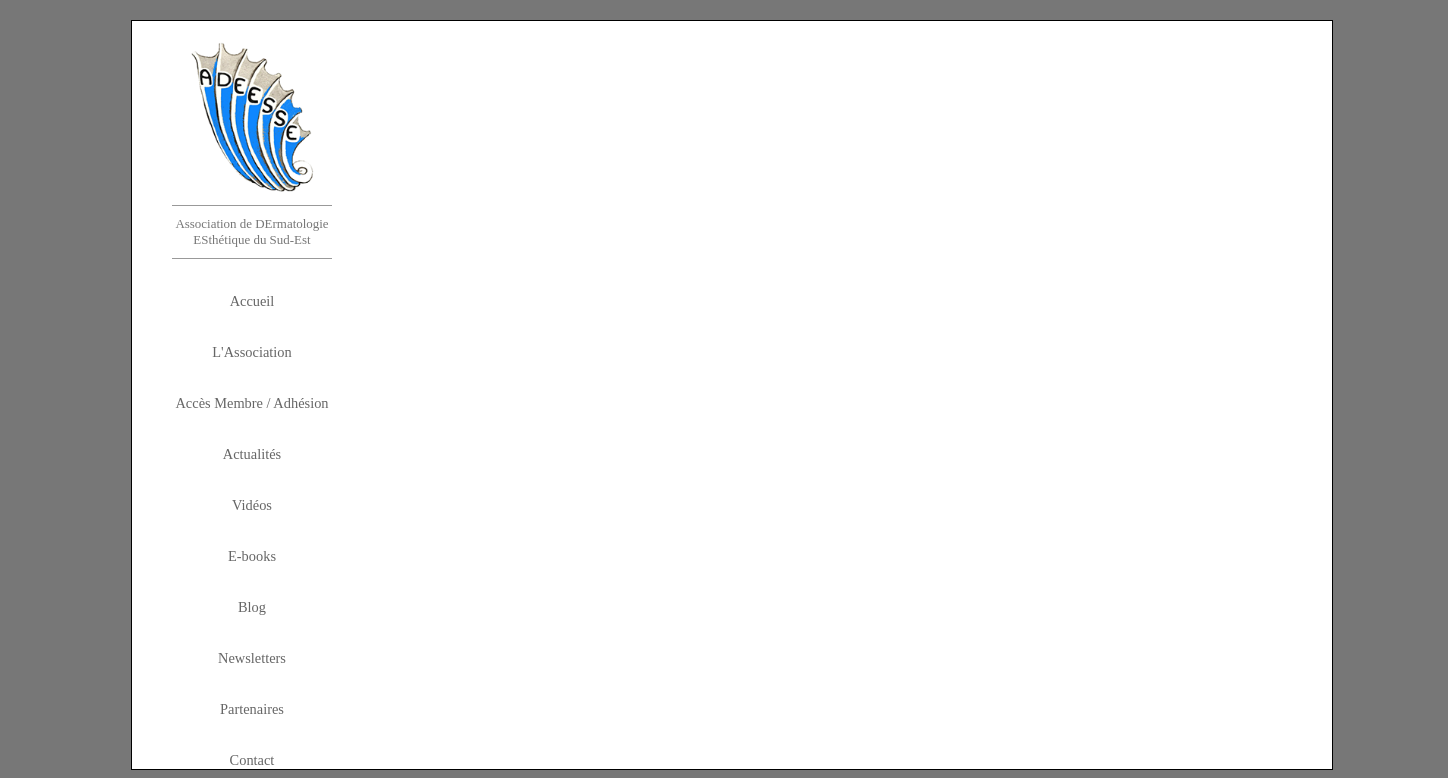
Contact (252, 760)
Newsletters (252, 658)
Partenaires (252, 709)
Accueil (252, 301)
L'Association (251, 352)
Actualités (252, 454)
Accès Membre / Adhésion (251, 403)
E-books (252, 556)
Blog (252, 607)
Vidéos (252, 505)
